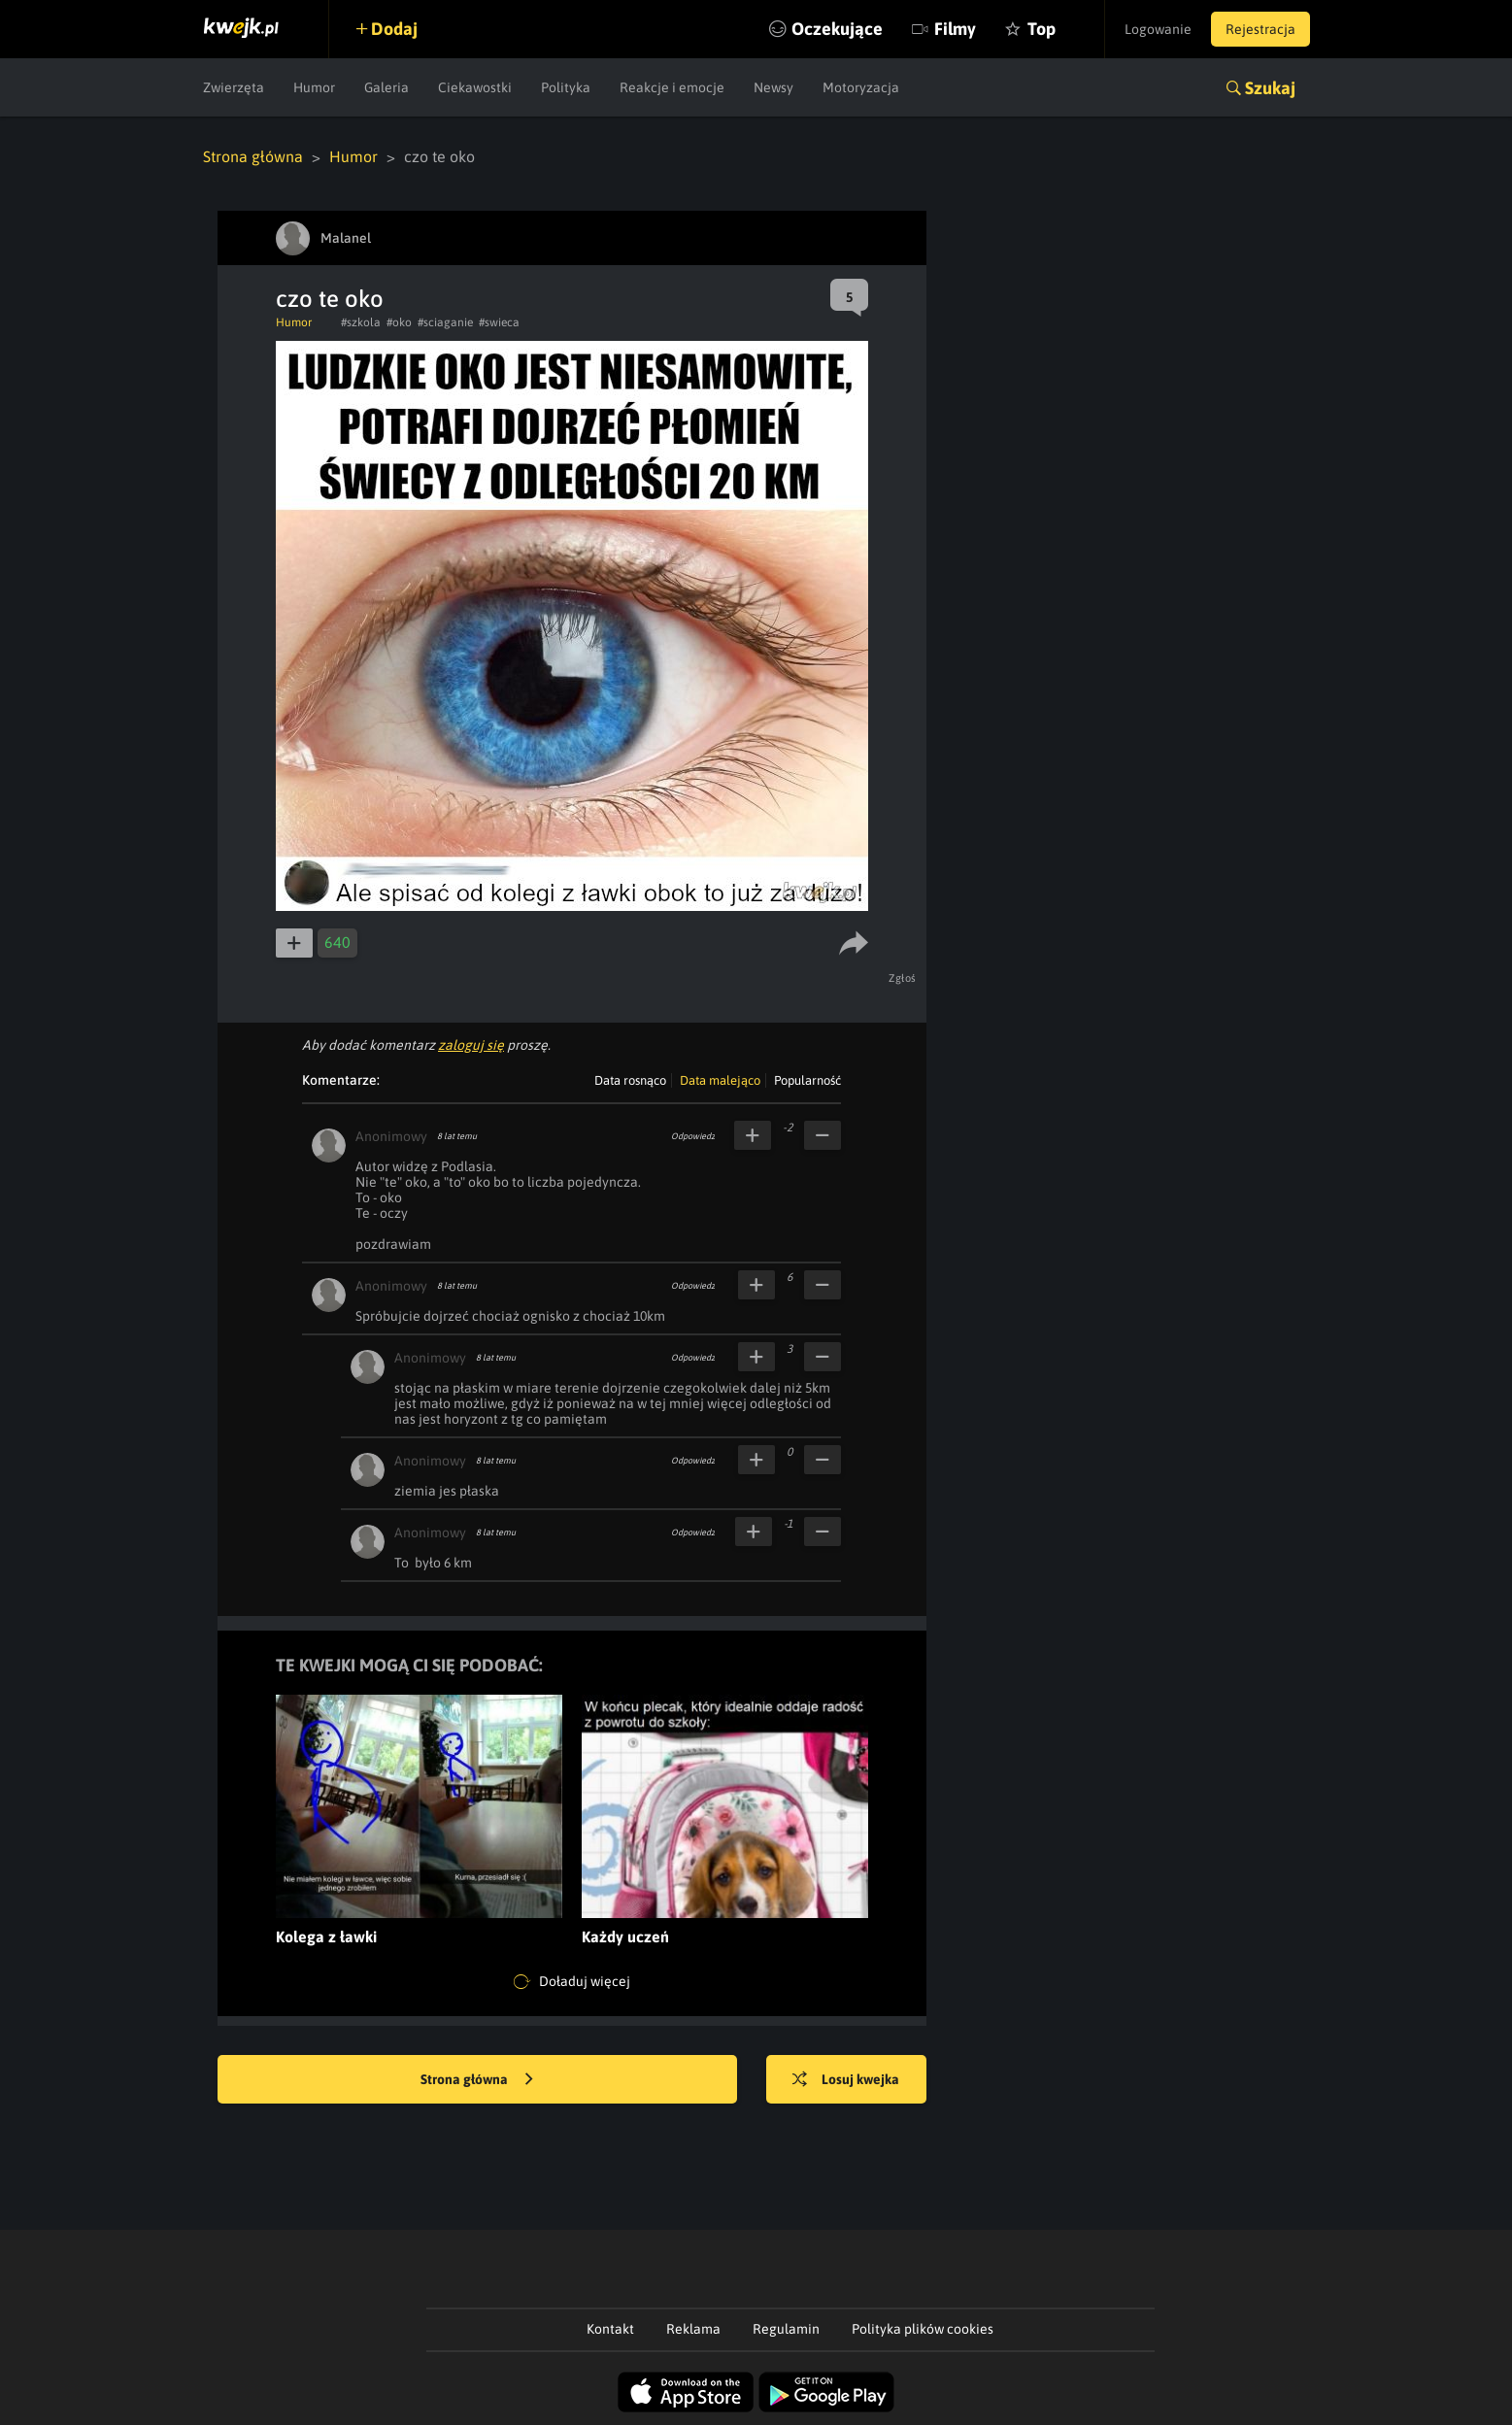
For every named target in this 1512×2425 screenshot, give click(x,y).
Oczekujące (837, 28)
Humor (314, 87)
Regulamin (786, 2329)
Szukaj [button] (1270, 88)
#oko (399, 322)
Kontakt (610, 2329)
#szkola (361, 322)
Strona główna (253, 156)
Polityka (565, 87)
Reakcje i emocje (672, 87)
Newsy (773, 87)
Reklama (693, 2329)
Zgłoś (903, 978)
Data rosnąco (630, 1080)
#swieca (499, 322)
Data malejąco (720, 1080)
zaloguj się (471, 1045)
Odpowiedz (693, 1136)
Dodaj (394, 28)
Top (1041, 28)
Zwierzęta (233, 87)
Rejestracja (1260, 29)
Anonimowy (391, 1136)
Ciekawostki (475, 87)
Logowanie (1158, 29)
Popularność (807, 1080)
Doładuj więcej (572, 1982)
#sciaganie (445, 322)
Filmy (955, 28)
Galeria (386, 87)
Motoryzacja (861, 87)
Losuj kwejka (845, 2080)
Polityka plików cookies (922, 2329)
